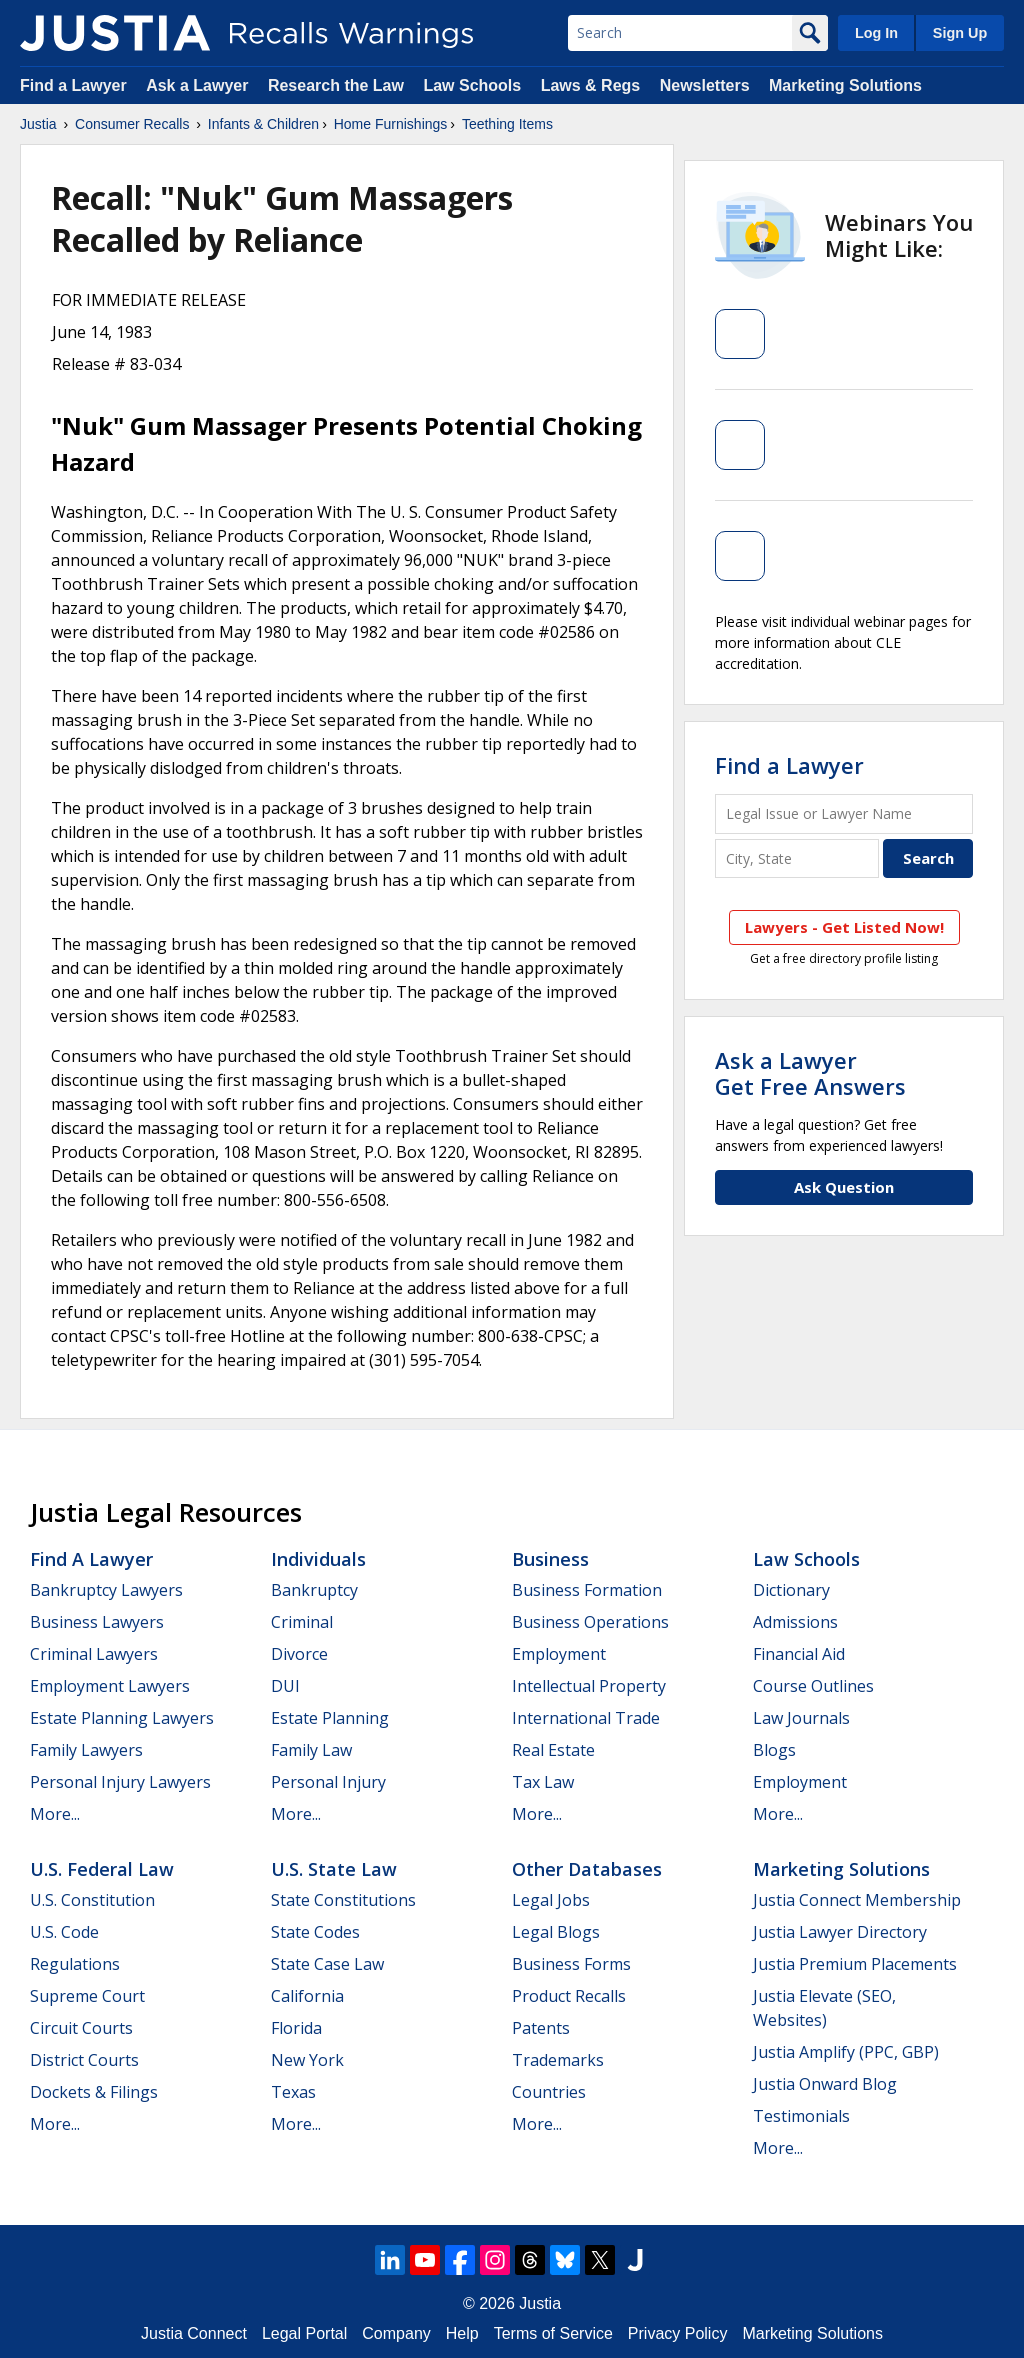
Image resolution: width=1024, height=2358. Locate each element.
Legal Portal (304, 2333)
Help (462, 2333)
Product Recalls (569, 1996)
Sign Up (960, 33)
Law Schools (472, 85)
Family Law (311, 1750)
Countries (549, 2092)
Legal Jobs (551, 1900)
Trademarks (558, 2060)
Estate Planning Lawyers (122, 1718)
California (307, 1996)
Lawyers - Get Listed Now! (844, 927)
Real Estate (553, 1750)
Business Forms (571, 1964)
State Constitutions (343, 1900)
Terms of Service (553, 2333)
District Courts (84, 2060)
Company (396, 2333)
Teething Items (507, 124)
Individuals (318, 1559)
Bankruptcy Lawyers (106, 1590)
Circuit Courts (81, 2028)
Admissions (795, 1622)
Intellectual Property (589, 1686)
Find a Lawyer (73, 85)
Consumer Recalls (132, 124)
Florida (296, 2028)
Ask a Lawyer (199, 85)
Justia (38, 124)
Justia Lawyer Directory (840, 1932)
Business (550, 1559)
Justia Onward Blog (825, 2084)
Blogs (774, 1750)
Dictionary (791, 1590)
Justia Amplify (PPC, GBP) (846, 2052)
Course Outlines (813, 1686)
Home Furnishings (391, 124)
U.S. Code (64, 1932)
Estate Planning (330, 1718)
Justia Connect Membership (857, 1900)
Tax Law (543, 1782)
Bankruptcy (314, 1590)
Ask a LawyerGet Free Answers (810, 1073)
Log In (876, 33)
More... (55, 1814)
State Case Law (327, 1964)
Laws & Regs (591, 85)
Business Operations (590, 1622)
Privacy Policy (678, 2333)
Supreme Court (87, 1996)
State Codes (315, 1932)
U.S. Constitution (92, 1900)
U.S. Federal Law (102, 1869)
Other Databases (587, 1869)
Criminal (302, 1622)
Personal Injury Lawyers (120, 1782)
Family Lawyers (86, 1750)
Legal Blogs (556, 1932)
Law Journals (801, 1718)
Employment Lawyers (110, 1686)
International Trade (586, 1718)
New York (307, 2060)
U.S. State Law (334, 1869)
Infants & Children (263, 124)
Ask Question (844, 1187)
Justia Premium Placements (855, 1964)
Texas (293, 2092)
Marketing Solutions (845, 85)
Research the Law (336, 85)
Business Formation (587, 1590)
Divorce (299, 1654)
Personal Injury (328, 1782)
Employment (559, 1654)
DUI (285, 1686)
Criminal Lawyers (94, 1654)
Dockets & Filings (94, 2092)
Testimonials (801, 2116)
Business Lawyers (97, 1622)
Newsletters (705, 85)
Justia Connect (194, 2333)
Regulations (75, 1964)
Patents (541, 2028)
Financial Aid (799, 1654)
